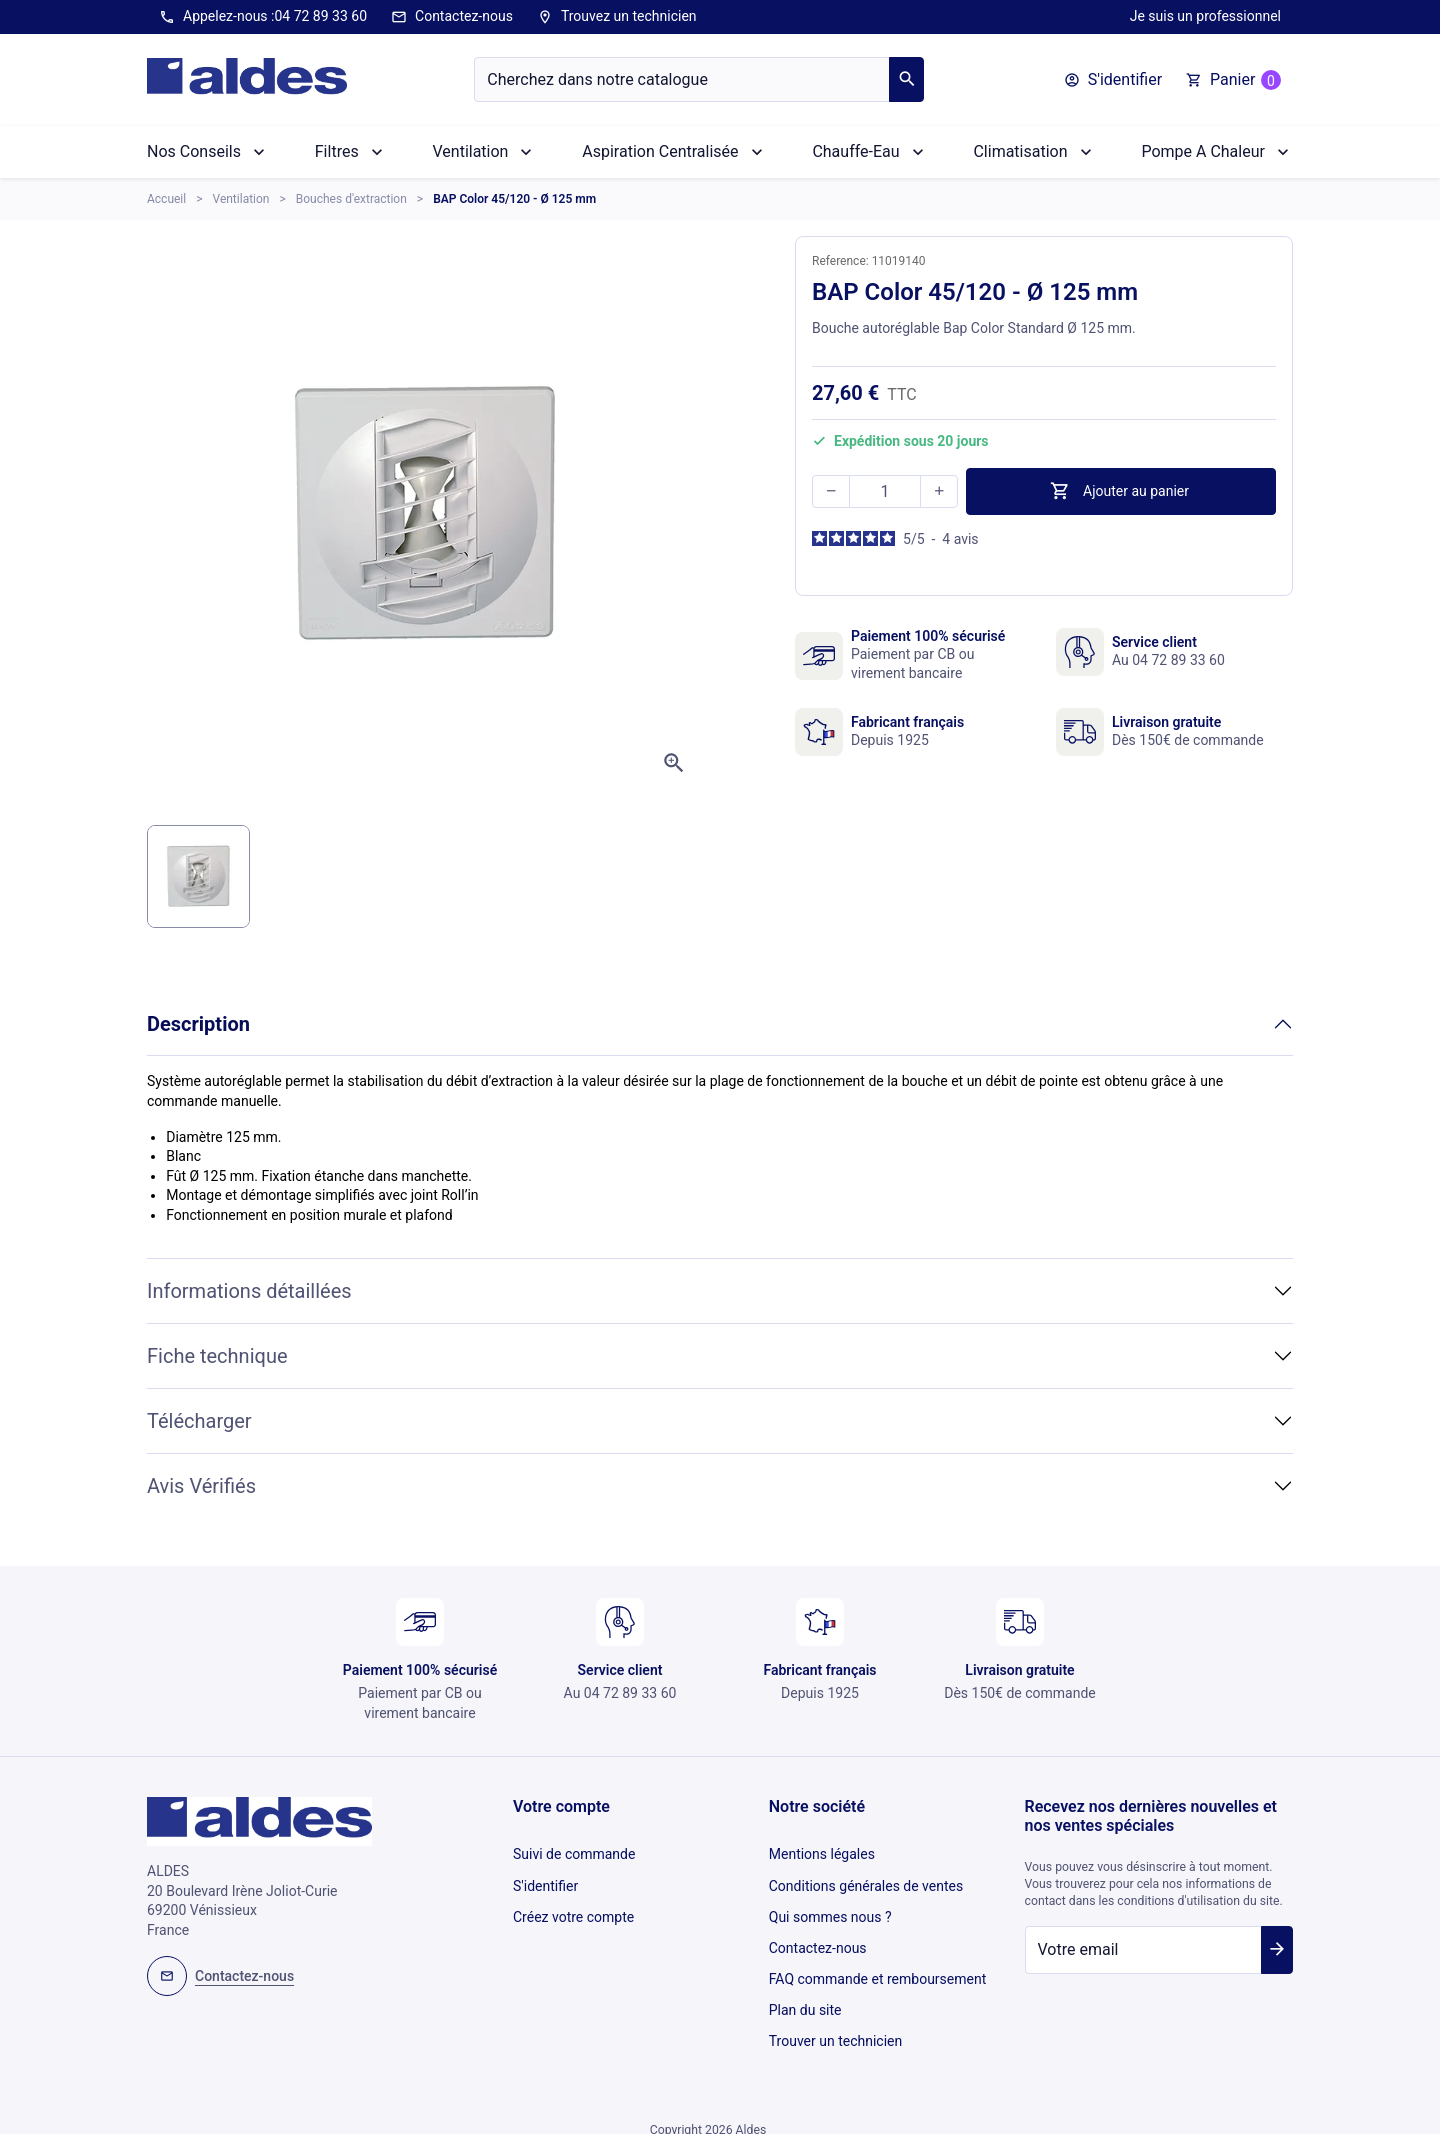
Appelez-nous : (263, 17)
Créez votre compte (573, 1908)
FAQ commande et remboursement (878, 1963)
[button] (1113, 80)
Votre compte (561, 1806)
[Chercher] (682, 79)
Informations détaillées (249, 1291)
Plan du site (805, 1991)
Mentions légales (822, 1853)
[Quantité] (885, 491)
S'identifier (545, 1880)
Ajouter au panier (1119, 491)
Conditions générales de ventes (866, 1880)
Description (198, 1024)
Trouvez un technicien (617, 17)
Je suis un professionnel (1205, 16)
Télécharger (199, 1421)
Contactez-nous (452, 17)
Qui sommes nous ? (830, 1908)
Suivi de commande (574, 1853)
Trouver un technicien (835, 2018)
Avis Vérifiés (201, 1486)
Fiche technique (217, 1356)
